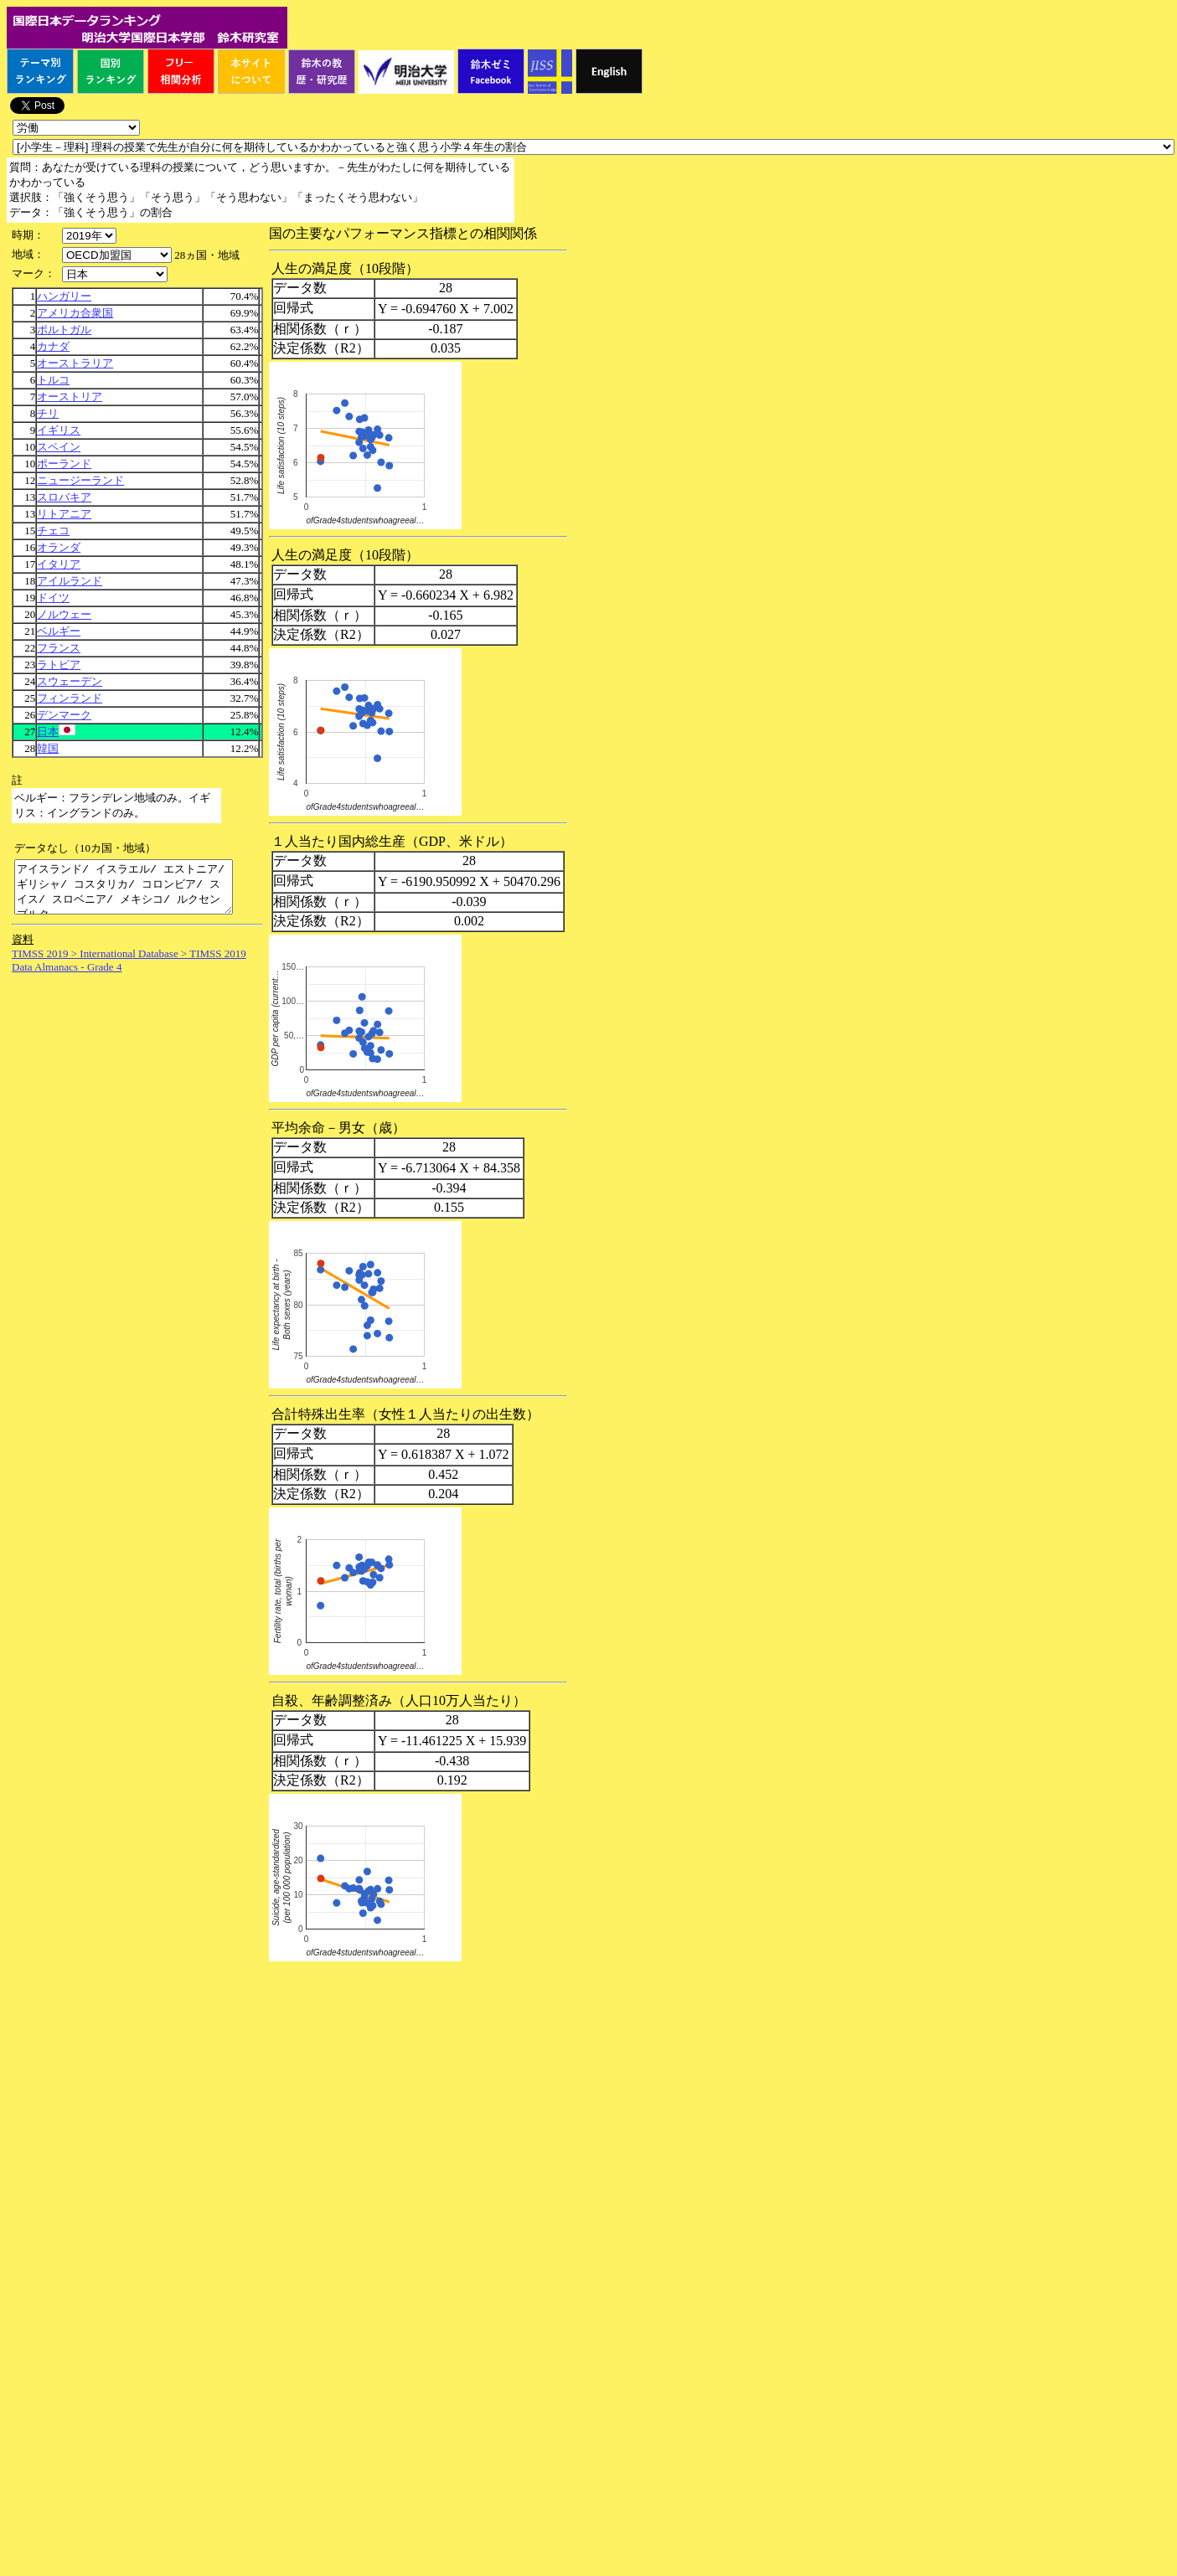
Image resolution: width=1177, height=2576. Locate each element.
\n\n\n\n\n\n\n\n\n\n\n (117, 255)
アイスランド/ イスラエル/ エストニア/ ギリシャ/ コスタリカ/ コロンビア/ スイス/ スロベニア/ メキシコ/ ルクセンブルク (136, 892)
